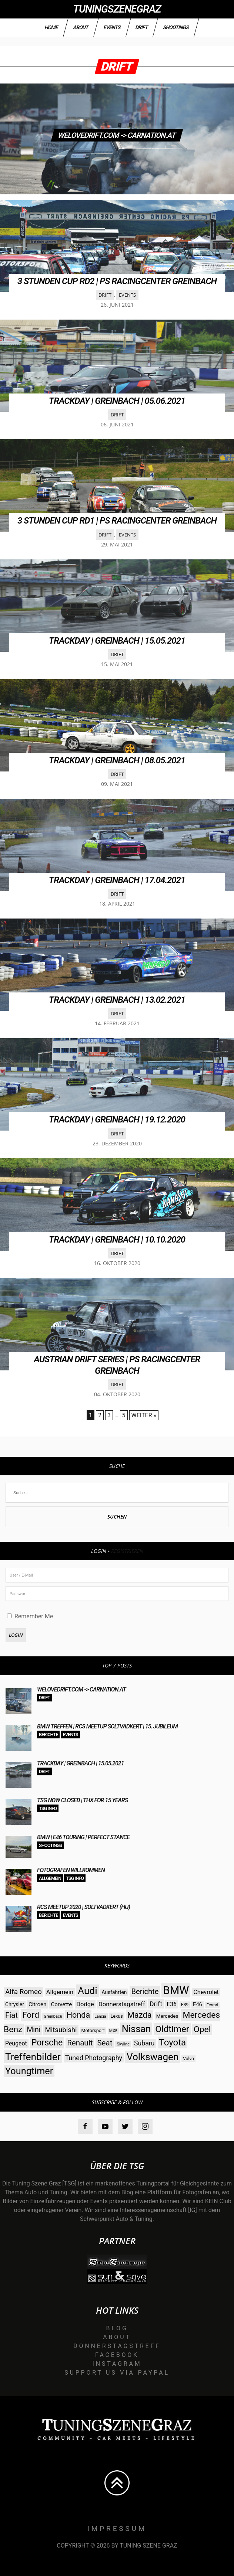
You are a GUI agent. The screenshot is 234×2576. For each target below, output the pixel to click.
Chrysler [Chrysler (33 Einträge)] (14, 2004)
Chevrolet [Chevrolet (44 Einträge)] (206, 1992)
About (81, 27)
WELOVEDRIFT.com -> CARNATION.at (117, 135)
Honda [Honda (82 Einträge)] (78, 2015)
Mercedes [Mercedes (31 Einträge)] (167, 2016)
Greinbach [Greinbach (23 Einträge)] (53, 2016)
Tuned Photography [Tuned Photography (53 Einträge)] (93, 2058)
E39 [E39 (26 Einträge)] (184, 2004)
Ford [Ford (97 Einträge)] (30, 2015)
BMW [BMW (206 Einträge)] (176, 1990)
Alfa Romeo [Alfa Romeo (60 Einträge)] (23, 1991)
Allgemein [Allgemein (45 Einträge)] (59, 1992)
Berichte (48, 1734)
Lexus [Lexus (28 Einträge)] (117, 2016)
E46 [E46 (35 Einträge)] (197, 2004)
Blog (117, 2328)
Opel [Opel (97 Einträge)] (202, 2029)
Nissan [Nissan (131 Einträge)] (136, 2028)
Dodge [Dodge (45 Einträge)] (85, 2004)
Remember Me (30, 1616)
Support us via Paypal (117, 2372)
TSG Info (48, 1808)
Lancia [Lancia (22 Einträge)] (100, 2016)
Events (112, 27)
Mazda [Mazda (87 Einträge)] (139, 2015)
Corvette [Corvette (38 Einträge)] (61, 2004)
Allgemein (50, 1878)
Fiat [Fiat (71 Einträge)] (11, 2015)
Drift (142, 27)
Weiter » (143, 1415)
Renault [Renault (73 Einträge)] (80, 2042)
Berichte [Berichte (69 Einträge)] (144, 1991)
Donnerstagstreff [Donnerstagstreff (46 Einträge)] (121, 2004)
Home (51, 27)
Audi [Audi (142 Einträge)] (87, 1990)
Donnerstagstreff (116, 2346)
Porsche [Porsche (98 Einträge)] (47, 2043)
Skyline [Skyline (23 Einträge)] (123, 2044)
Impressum (117, 2528)
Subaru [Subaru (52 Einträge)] (144, 2043)
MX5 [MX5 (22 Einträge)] (113, 2030)
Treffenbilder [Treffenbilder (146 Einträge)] (33, 2056)
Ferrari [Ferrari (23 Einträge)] (212, 2005)
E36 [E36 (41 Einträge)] (172, 2004)
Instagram (117, 2363)
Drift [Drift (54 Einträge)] (156, 2004)
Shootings (176, 27)
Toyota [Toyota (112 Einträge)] (172, 2042)
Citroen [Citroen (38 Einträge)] (37, 2004)
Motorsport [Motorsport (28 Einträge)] (93, 2030)
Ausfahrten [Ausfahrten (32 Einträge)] (114, 1992)
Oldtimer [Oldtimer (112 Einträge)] (172, 2029)
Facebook (117, 2354)
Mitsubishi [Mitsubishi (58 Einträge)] (61, 2030)
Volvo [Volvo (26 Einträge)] (188, 2058)
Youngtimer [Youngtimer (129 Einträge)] (29, 2071)
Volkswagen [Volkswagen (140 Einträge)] (152, 2056)
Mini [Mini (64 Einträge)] (33, 2029)
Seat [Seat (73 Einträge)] (104, 2042)
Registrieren (127, 1550)
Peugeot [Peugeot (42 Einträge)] (16, 2043)
